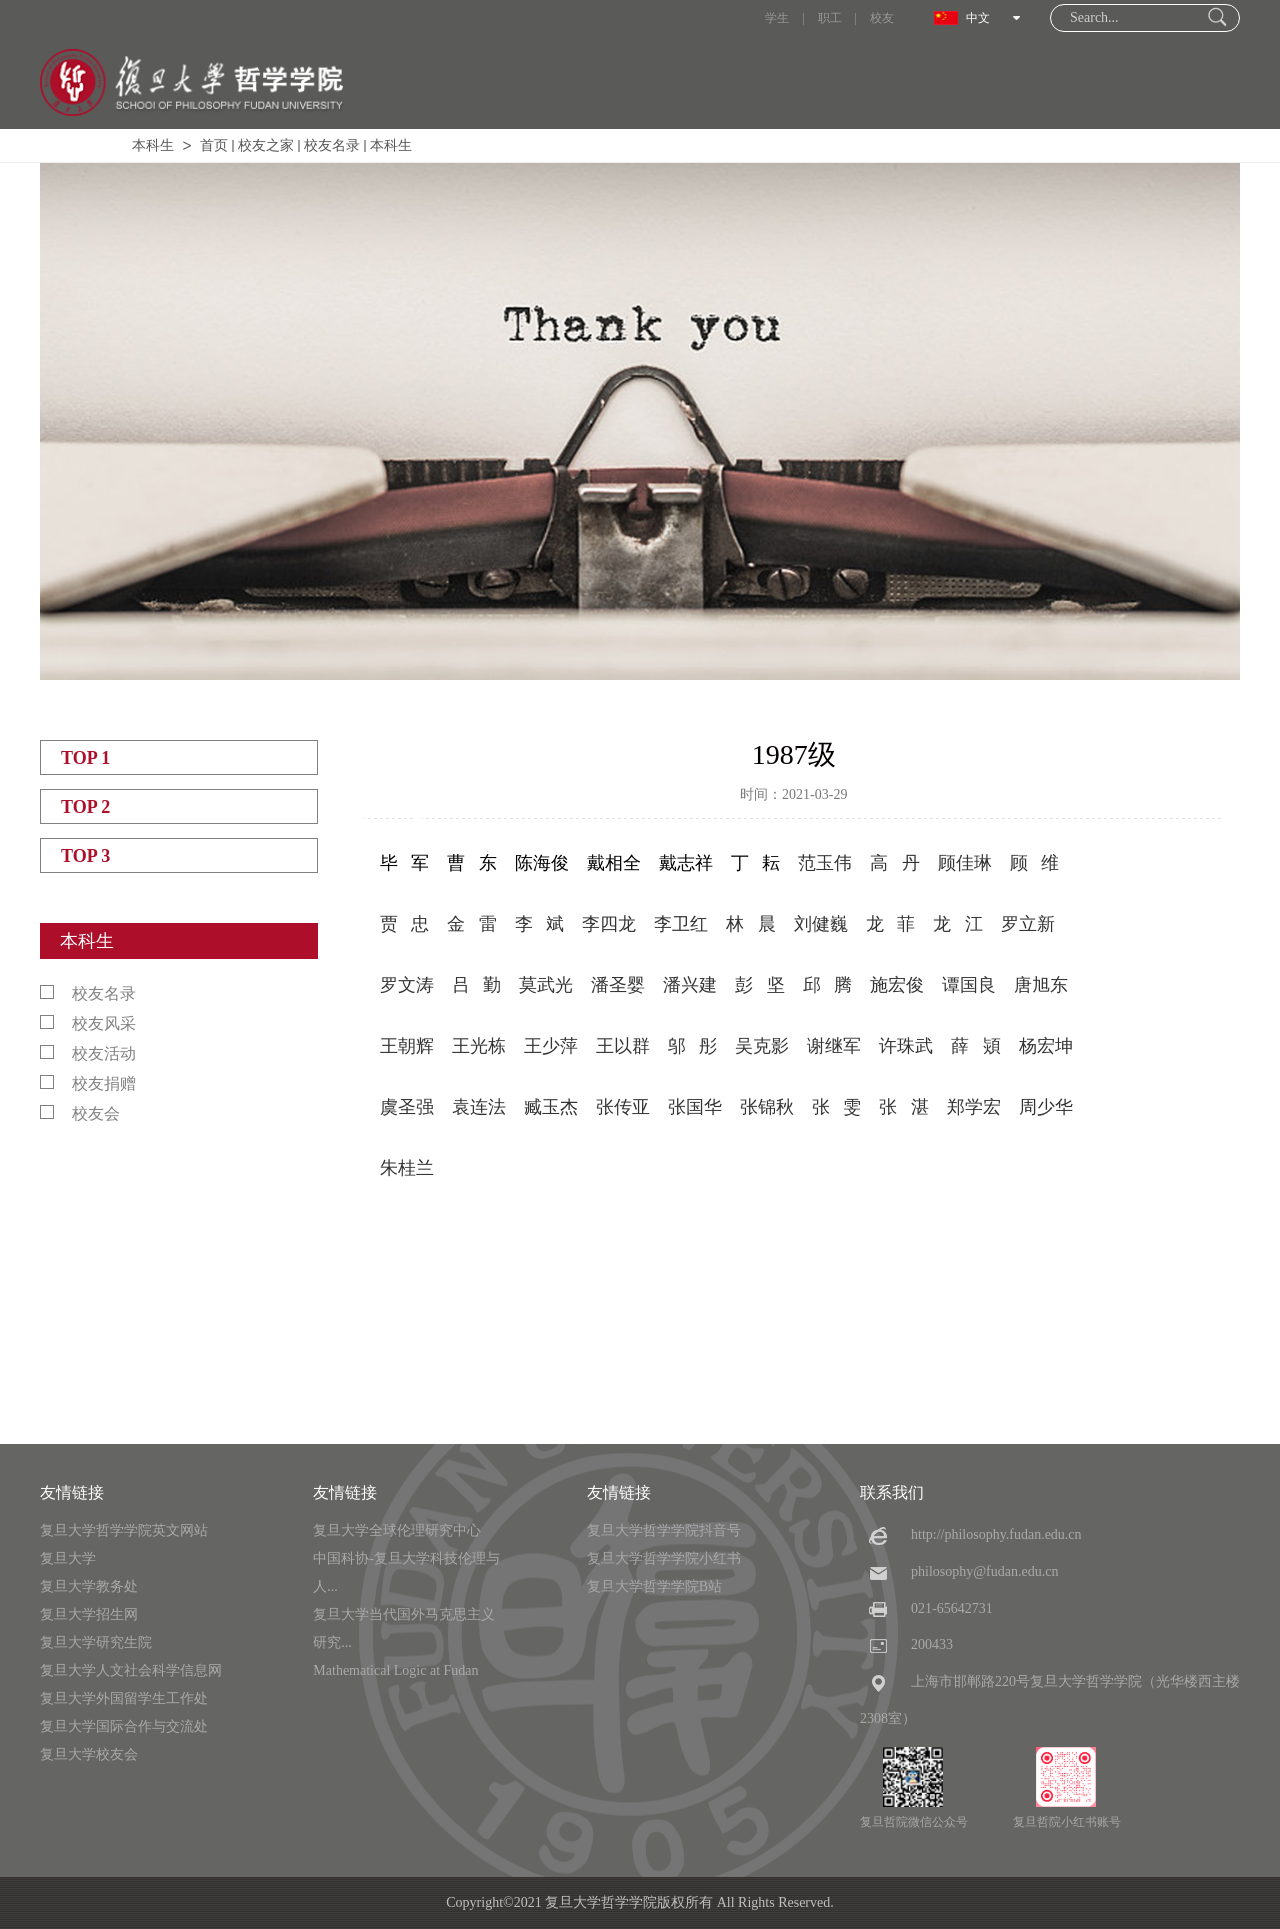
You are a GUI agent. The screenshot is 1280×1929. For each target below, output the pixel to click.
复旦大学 (68, 1558)
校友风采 (88, 1023)
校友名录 (332, 145)
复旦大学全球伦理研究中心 (397, 1530)
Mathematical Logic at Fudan (395, 1670)
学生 (777, 18)
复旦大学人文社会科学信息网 (131, 1670)
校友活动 (88, 1053)
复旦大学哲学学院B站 (654, 1586)
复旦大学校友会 (89, 1754)
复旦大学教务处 (89, 1586)
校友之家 (266, 145)
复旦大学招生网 (89, 1614)
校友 (882, 18)
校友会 (80, 1113)
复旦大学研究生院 (96, 1642)
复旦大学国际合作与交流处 (124, 1726)
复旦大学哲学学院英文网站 (124, 1530)
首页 (214, 145)
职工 (830, 18)
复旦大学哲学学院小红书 (664, 1558)
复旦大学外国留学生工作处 (124, 1698)
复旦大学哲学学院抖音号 (664, 1530)
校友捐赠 (88, 1083)
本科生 (153, 145)
